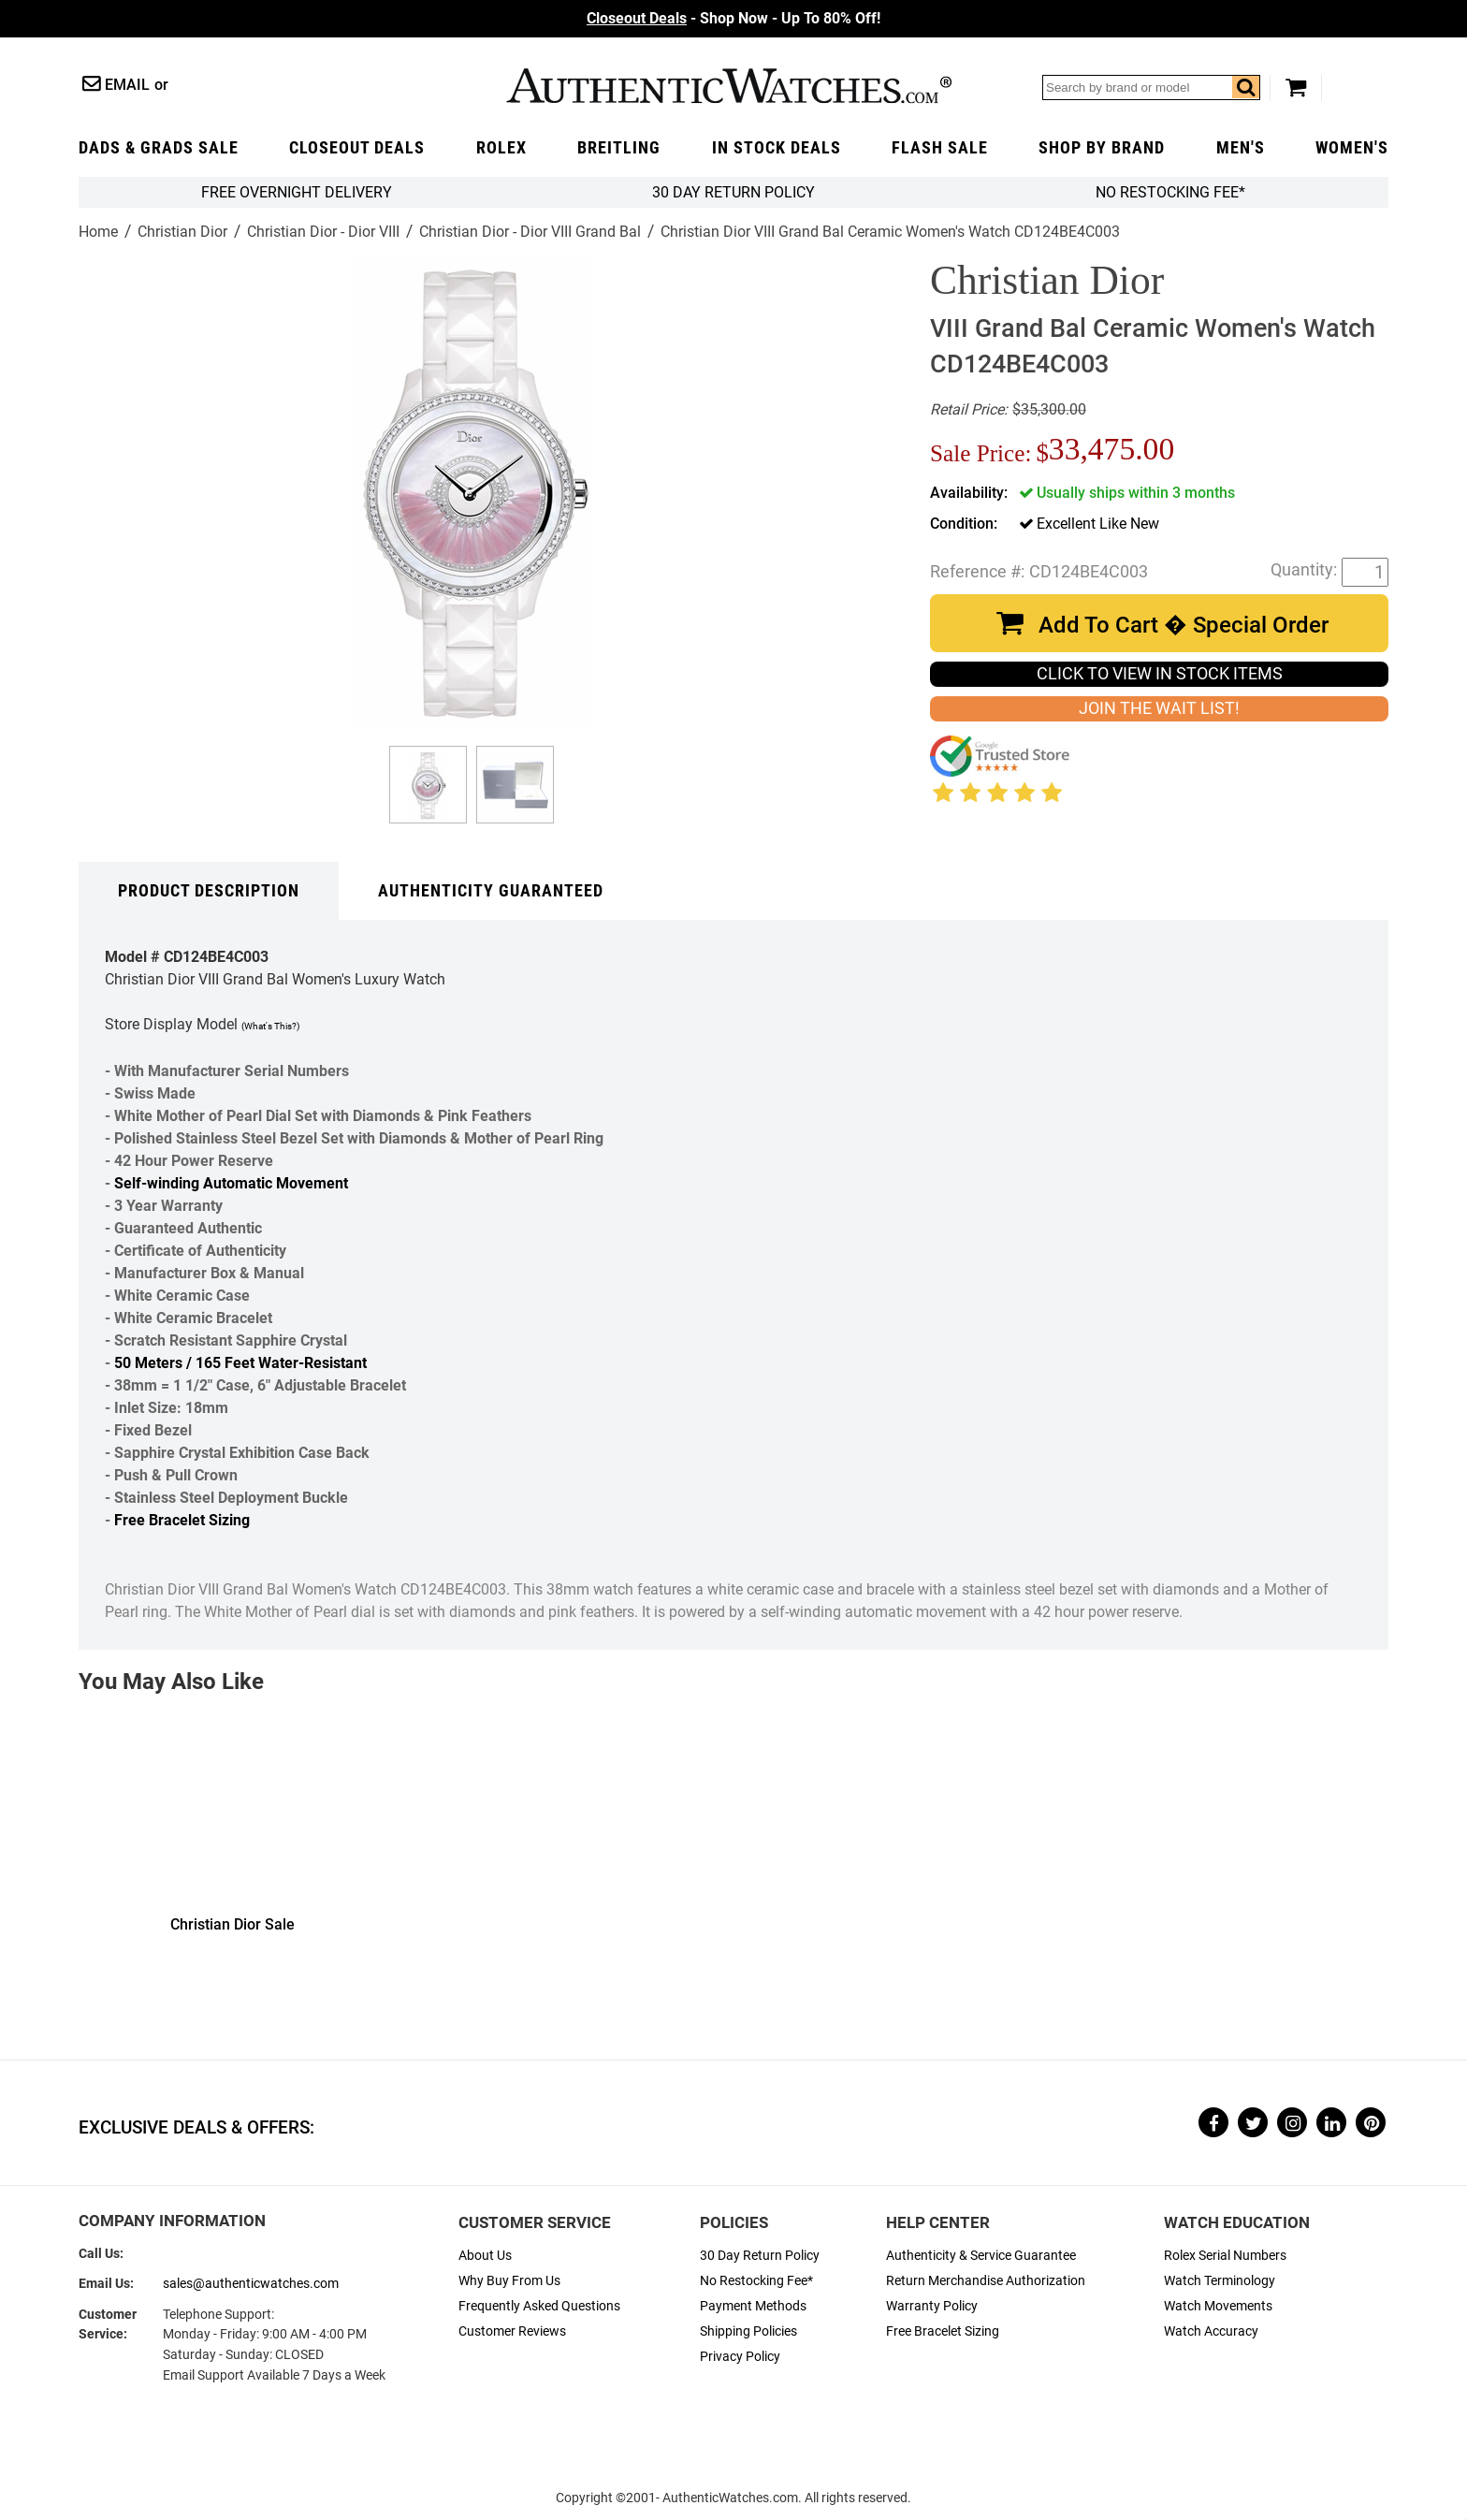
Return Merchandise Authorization (985, 2281)
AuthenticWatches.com (728, 86)
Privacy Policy (740, 2357)
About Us (485, 2256)
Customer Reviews (512, 2331)
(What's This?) (270, 1026)
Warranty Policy (932, 2306)
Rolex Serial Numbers (1225, 2256)
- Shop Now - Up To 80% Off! (733, 18)
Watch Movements (1218, 2306)
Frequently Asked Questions (539, 2306)
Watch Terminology (1219, 2281)
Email (127, 85)
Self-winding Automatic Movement (231, 1183)
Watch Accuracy (1211, 2331)
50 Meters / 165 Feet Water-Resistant (240, 1363)
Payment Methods (753, 2306)
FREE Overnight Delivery (296, 192)
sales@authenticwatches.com (251, 2284)
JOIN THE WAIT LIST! (1159, 708)
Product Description (208, 890)
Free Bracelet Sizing (182, 1520)
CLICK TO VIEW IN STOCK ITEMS (1160, 673)
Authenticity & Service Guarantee (981, 2256)
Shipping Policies (748, 2331)
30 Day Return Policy (760, 2256)
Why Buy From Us (509, 2281)
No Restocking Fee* (1170, 192)
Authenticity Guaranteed (490, 890)
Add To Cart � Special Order (1184, 625)
